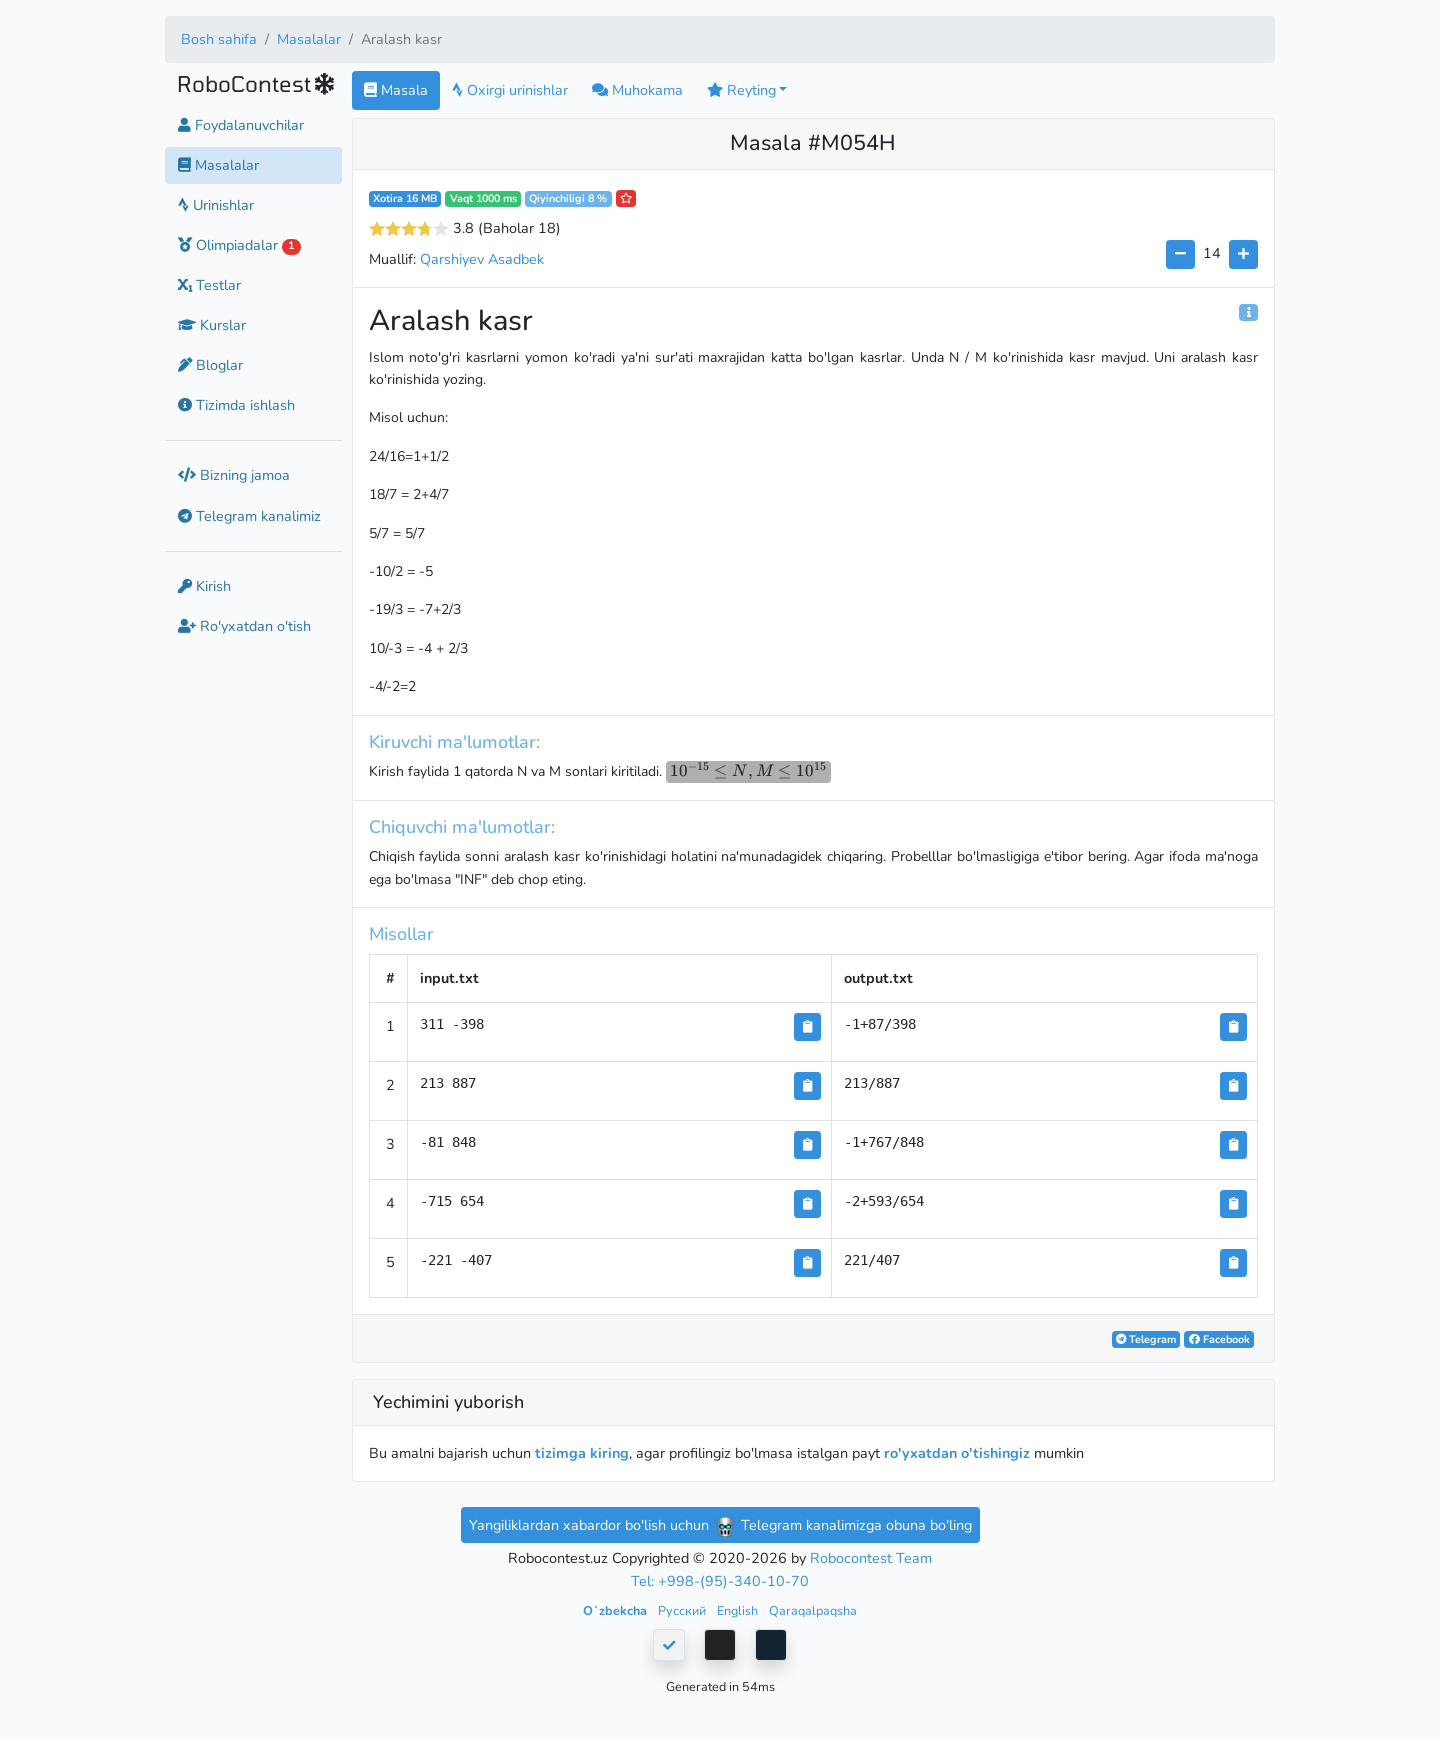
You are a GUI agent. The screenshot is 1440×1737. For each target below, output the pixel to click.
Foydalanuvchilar (241, 125)
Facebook (1219, 1339)
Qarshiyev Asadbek (482, 259)
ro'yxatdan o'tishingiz (957, 1453)
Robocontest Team (871, 1558)
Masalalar (309, 39)
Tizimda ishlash (236, 405)
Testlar (209, 285)
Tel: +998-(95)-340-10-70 (720, 1581)
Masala (396, 90)
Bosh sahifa (219, 39)
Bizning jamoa (234, 475)
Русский (683, 1610)
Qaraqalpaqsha (813, 1610)
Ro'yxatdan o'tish (244, 626)
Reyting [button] (741, 90)
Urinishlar (216, 205)
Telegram (1146, 1339)
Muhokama (637, 90)
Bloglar (210, 365)
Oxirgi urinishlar (510, 90)
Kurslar (212, 325)
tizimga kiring (582, 1453)
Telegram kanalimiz (249, 516)
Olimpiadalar (239, 245)
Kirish (204, 586)
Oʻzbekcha (616, 1610)
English (739, 1610)
